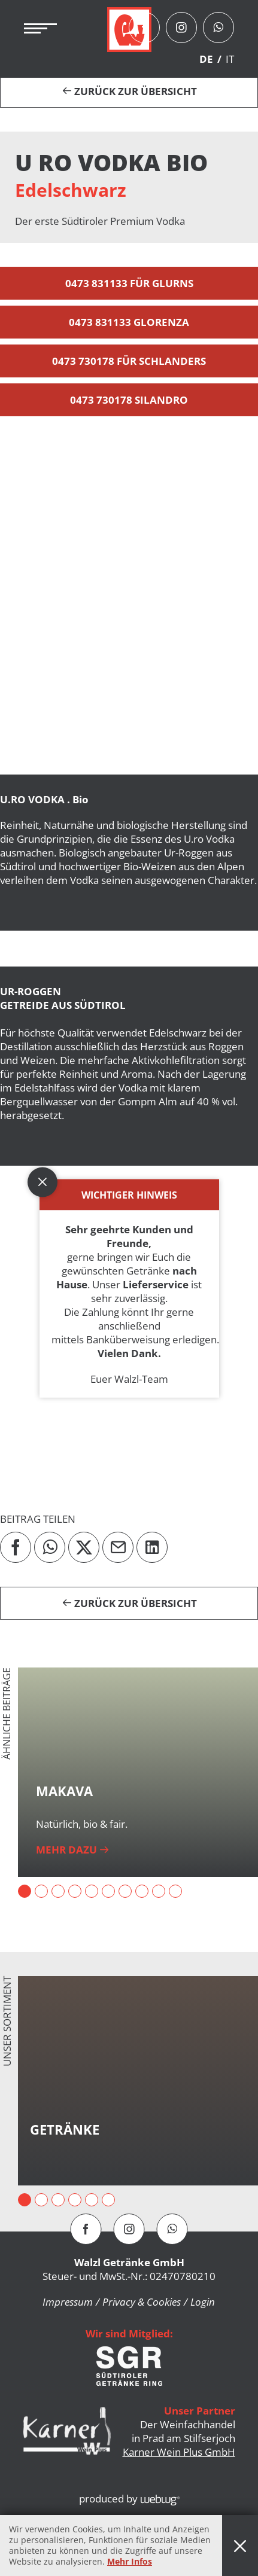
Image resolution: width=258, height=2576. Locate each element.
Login (202, 2302)
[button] (129, 604)
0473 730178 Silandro (129, 400)
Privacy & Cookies (141, 2302)
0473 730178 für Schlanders (129, 361)
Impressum (68, 2302)
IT (230, 59)
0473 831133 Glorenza (129, 322)
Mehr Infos (129, 2561)
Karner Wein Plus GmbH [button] (179, 2452)
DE (206, 59)
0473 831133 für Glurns (129, 283)
